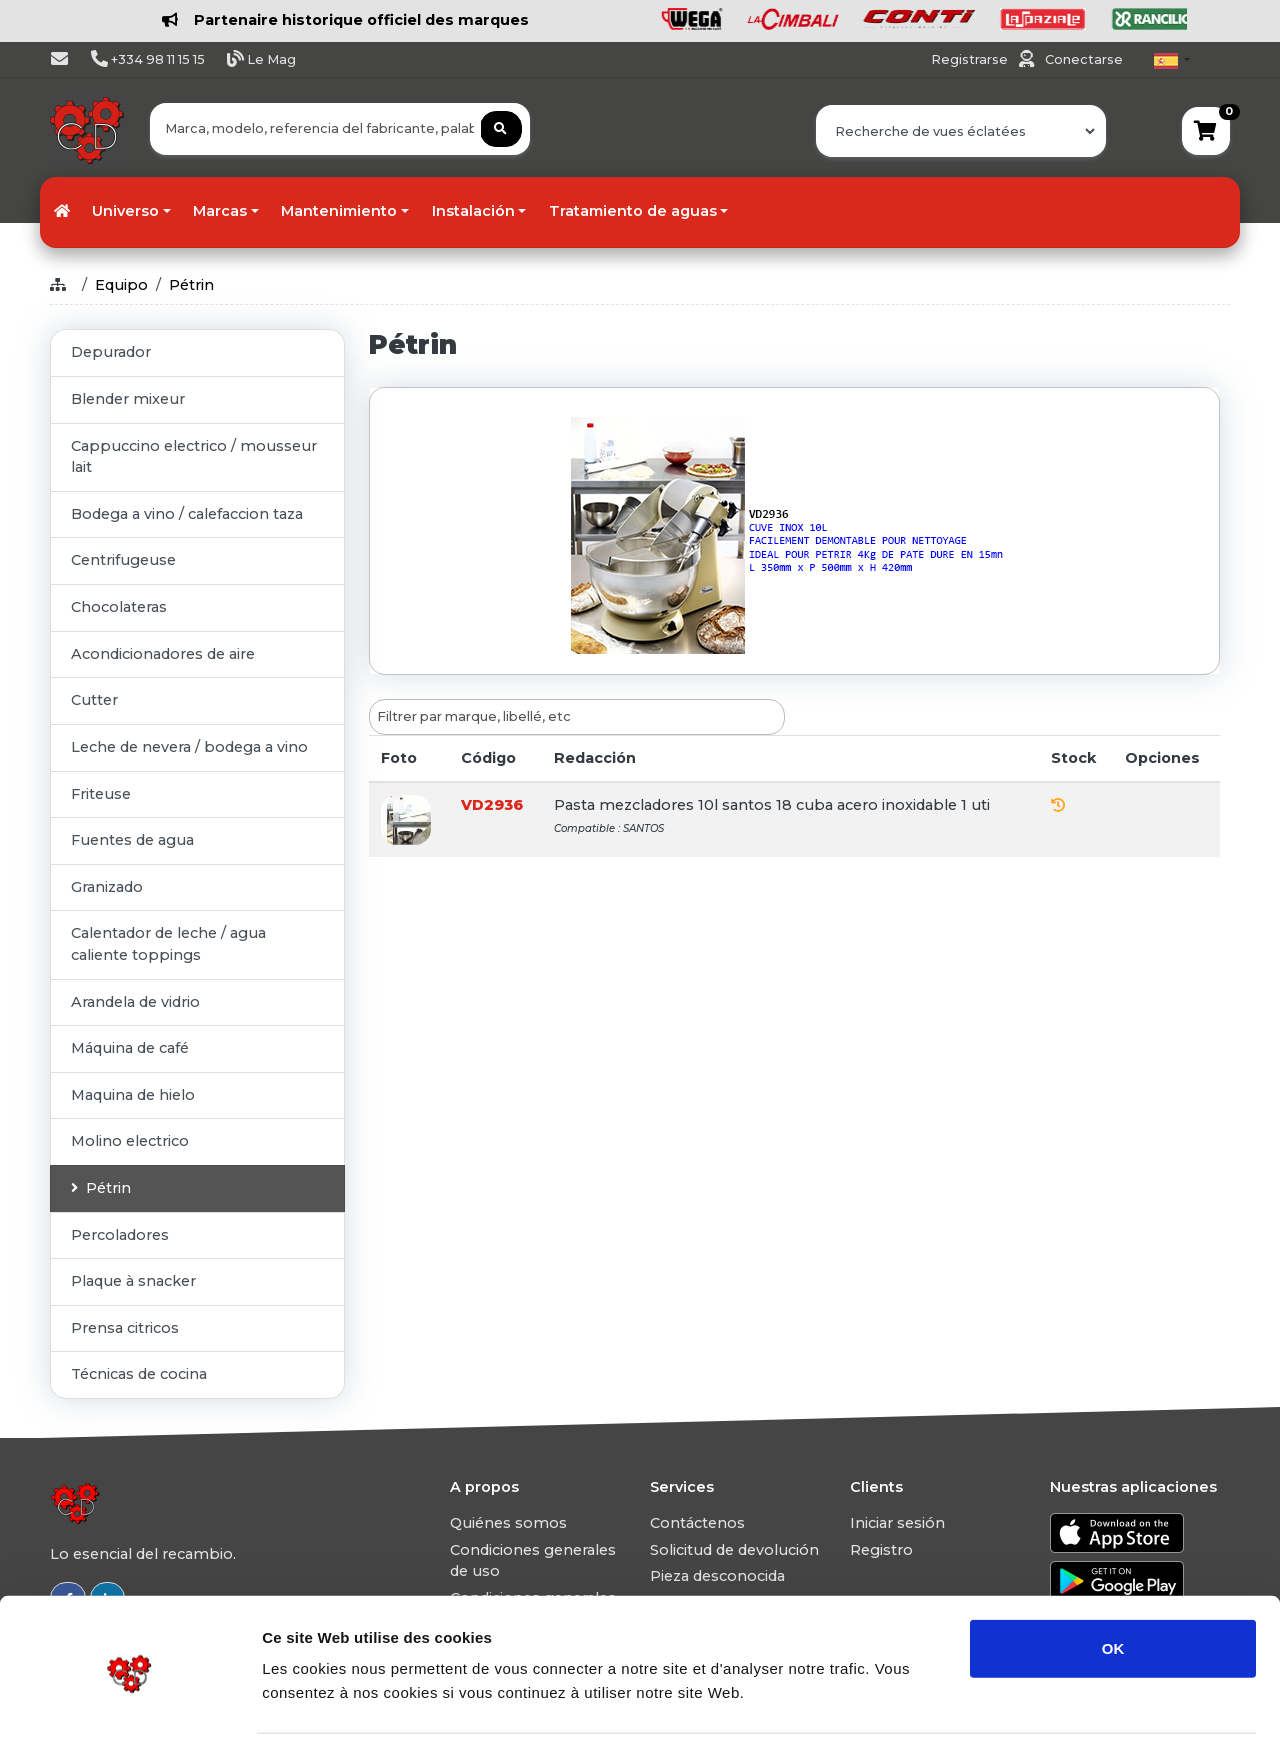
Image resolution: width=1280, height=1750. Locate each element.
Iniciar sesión (897, 1523)
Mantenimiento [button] (339, 211)
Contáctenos (697, 1523)
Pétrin (191, 285)
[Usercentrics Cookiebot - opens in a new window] (129, 1711)
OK (1113, 1585)
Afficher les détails (1101, 1710)
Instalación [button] (473, 211)
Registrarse (971, 59)
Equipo (121, 285)
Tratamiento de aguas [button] (633, 211)
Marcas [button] (220, 211)
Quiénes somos (508, 1523)
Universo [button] (125, 211)
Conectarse (1084, 59)
